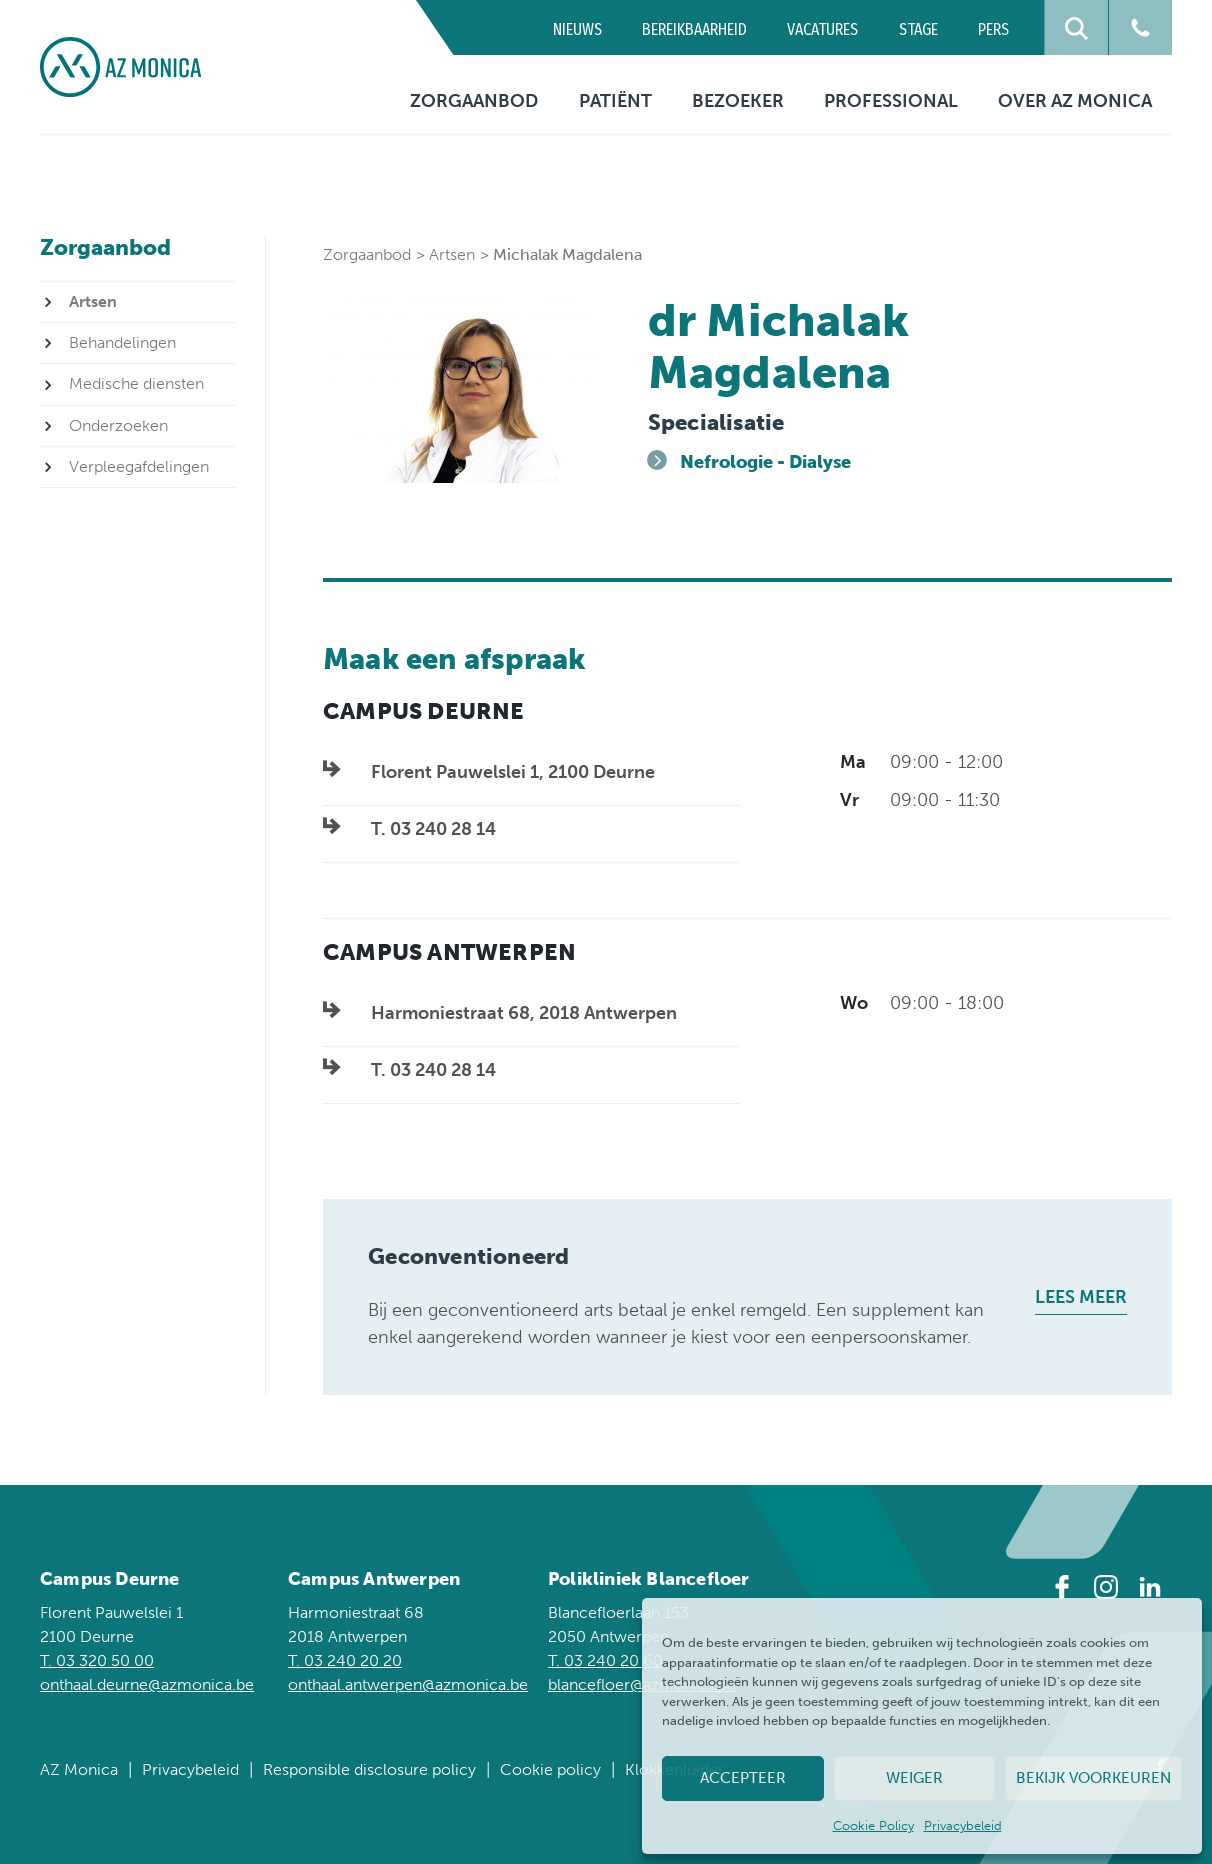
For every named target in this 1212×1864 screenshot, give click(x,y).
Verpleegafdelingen (139, 466)
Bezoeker (738, 101)
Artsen (452, 254)
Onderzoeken (118, 425)
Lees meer (1081, 1297)
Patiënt (615, 101)
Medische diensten (136, 383)
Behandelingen (122, 342)
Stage (918, 29)
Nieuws (577, 29)
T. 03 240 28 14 (433, 829)
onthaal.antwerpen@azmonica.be (408, 1684)
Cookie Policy (873, 1825)
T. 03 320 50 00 (97, 1660)
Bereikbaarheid (694, 29)
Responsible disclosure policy (369, 1769)
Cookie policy (550, 1769)
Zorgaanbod (474, 101)
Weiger (914, 1778)
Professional (891, 101)
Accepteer (743, 1778)
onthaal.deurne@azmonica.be (147, 1684)
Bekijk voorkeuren (1093, 1778)
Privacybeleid (963, 1825)
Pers (993, 29)
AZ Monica (79, 1769)
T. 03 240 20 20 (345, 1660)
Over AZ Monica (1075, 101)
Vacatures (822, 29)
